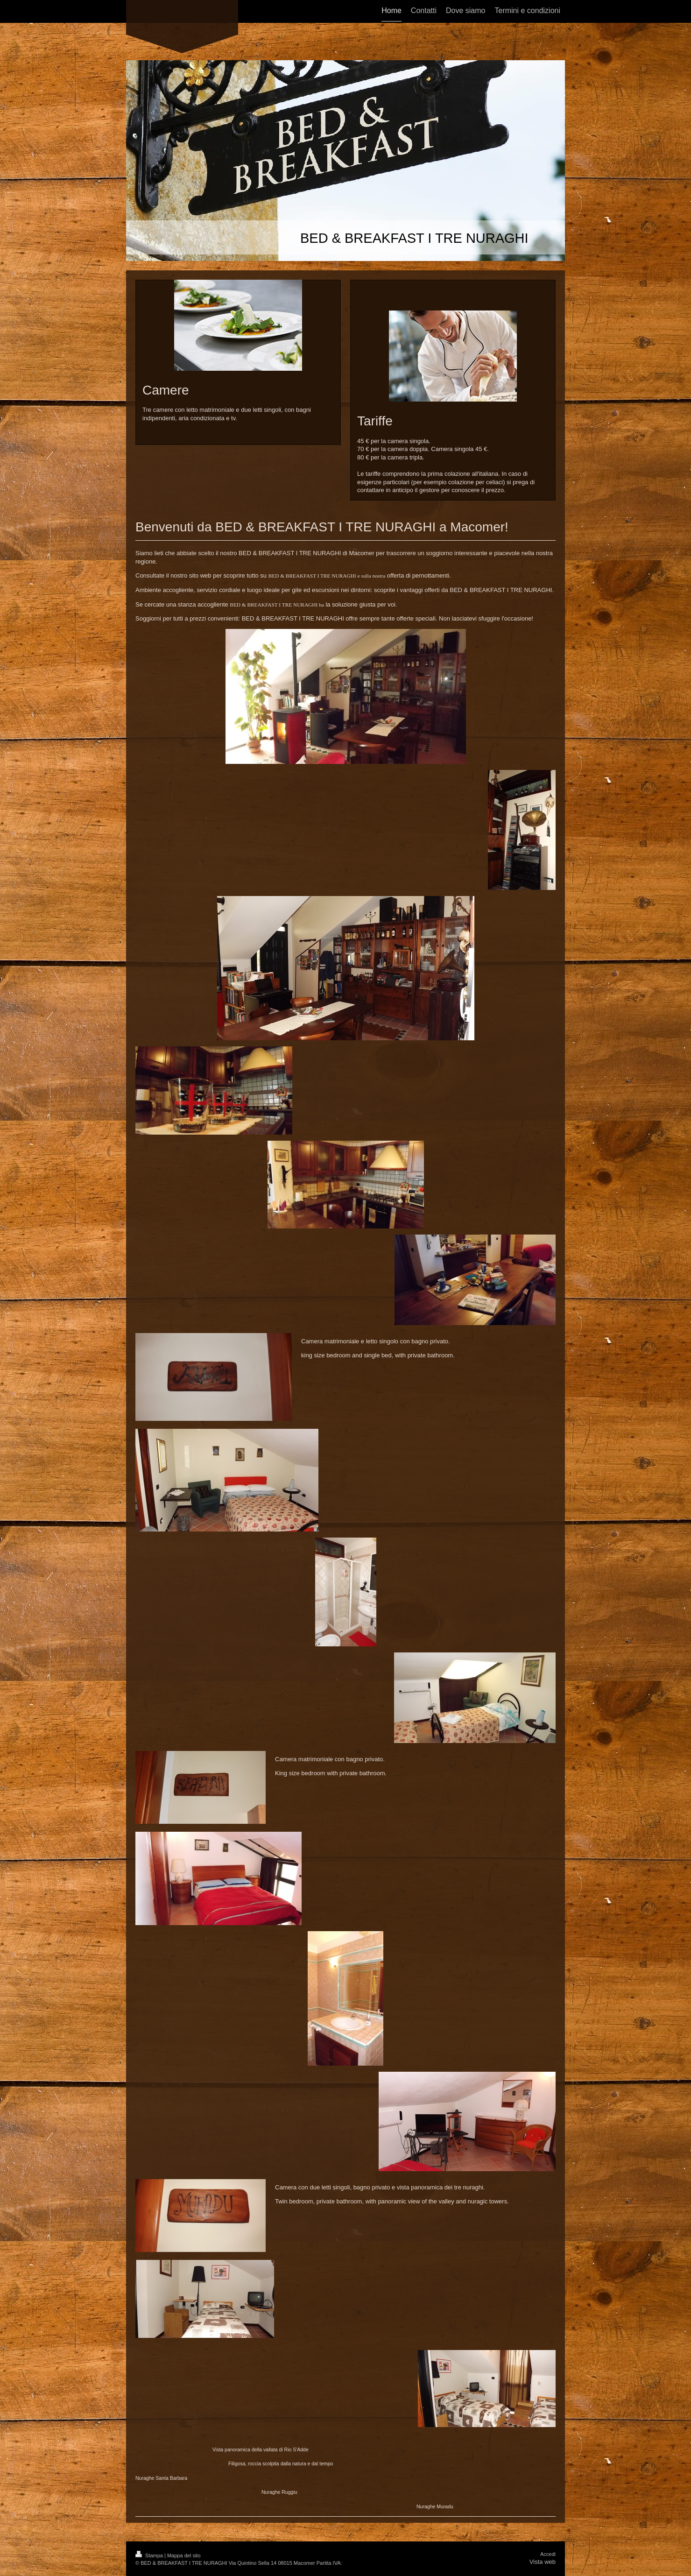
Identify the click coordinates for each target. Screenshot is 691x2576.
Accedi (548, 2554)
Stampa (149, 2555)
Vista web (542, 2561)
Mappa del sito (184, 2555)
